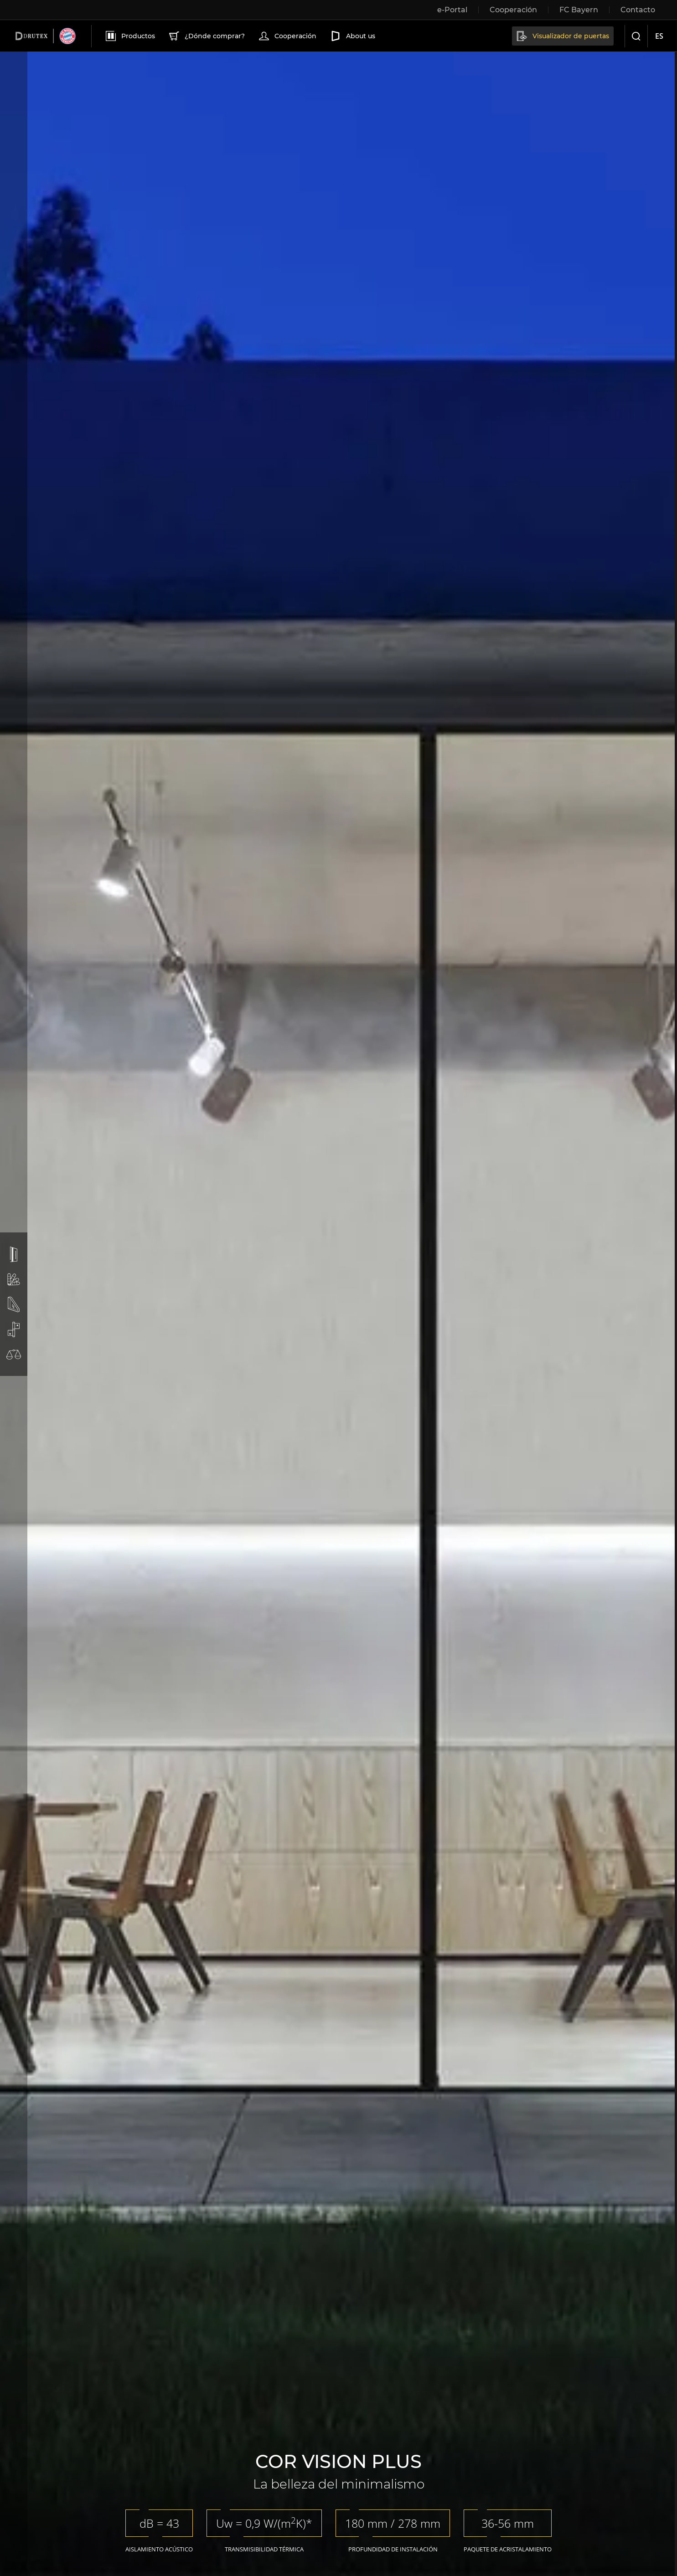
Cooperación (286, 36)
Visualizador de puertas (562, 36)
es (659, 36)
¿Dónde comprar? (206, 36)
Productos (129, 36)
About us (352, 36)
